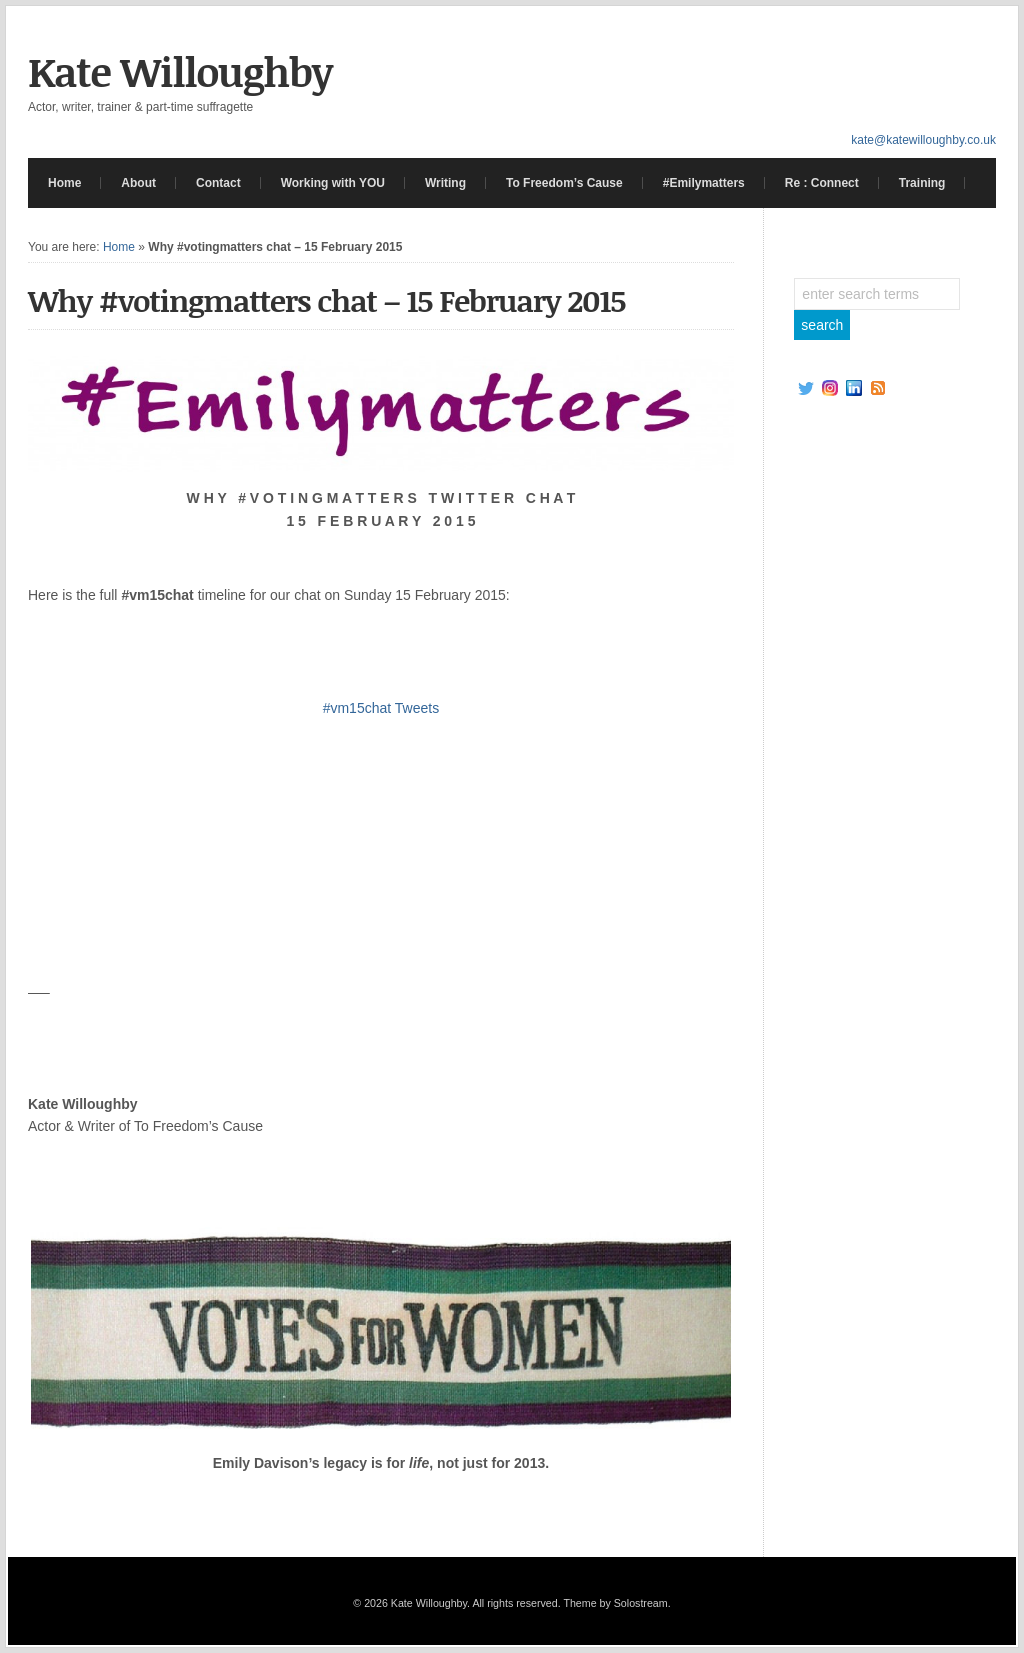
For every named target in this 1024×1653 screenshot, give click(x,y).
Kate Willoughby (180, 71)
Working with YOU (333, 183)
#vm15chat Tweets (381, 708)
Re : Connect (822, 183)
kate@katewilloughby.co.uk (923, 140)
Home (64, 183)
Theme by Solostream (615, 1603)
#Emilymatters (704, 183)
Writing (445, 183)
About (138, 183)
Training (922, 183)
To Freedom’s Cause (564, 183)
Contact (218, 183)
